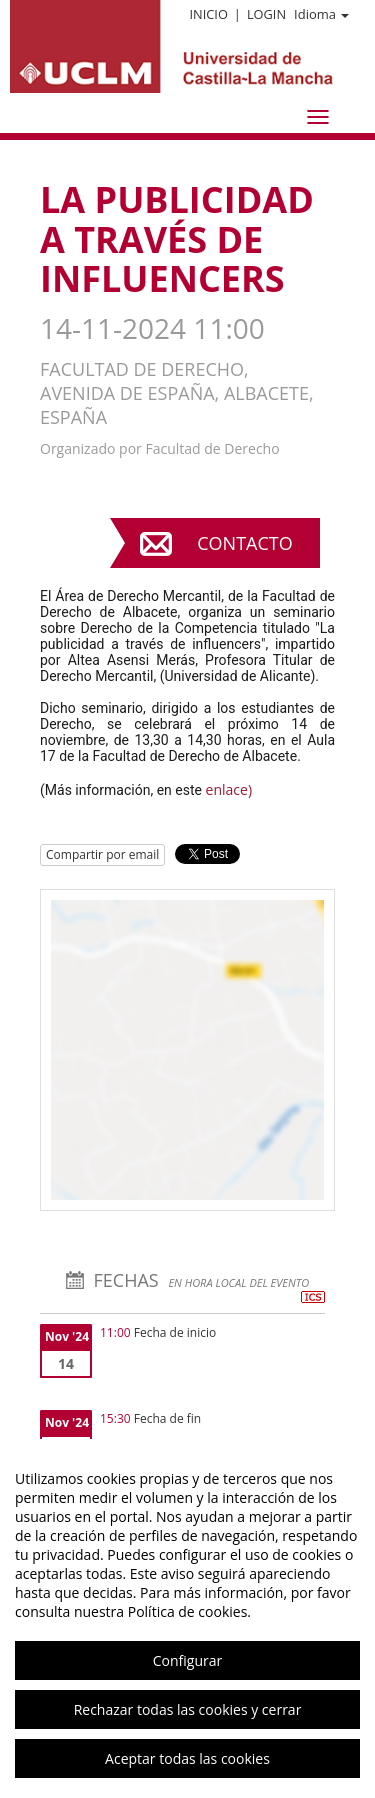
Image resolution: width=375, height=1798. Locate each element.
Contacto (244, 543)
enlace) (229, 789)
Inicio (208, 14)
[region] (187, 1618)
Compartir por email (102, 854)
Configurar (187, 1660)
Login (266, 14)
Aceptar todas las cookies (187, 1758)
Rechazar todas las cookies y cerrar (188, 1709)
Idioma (321, 14)
